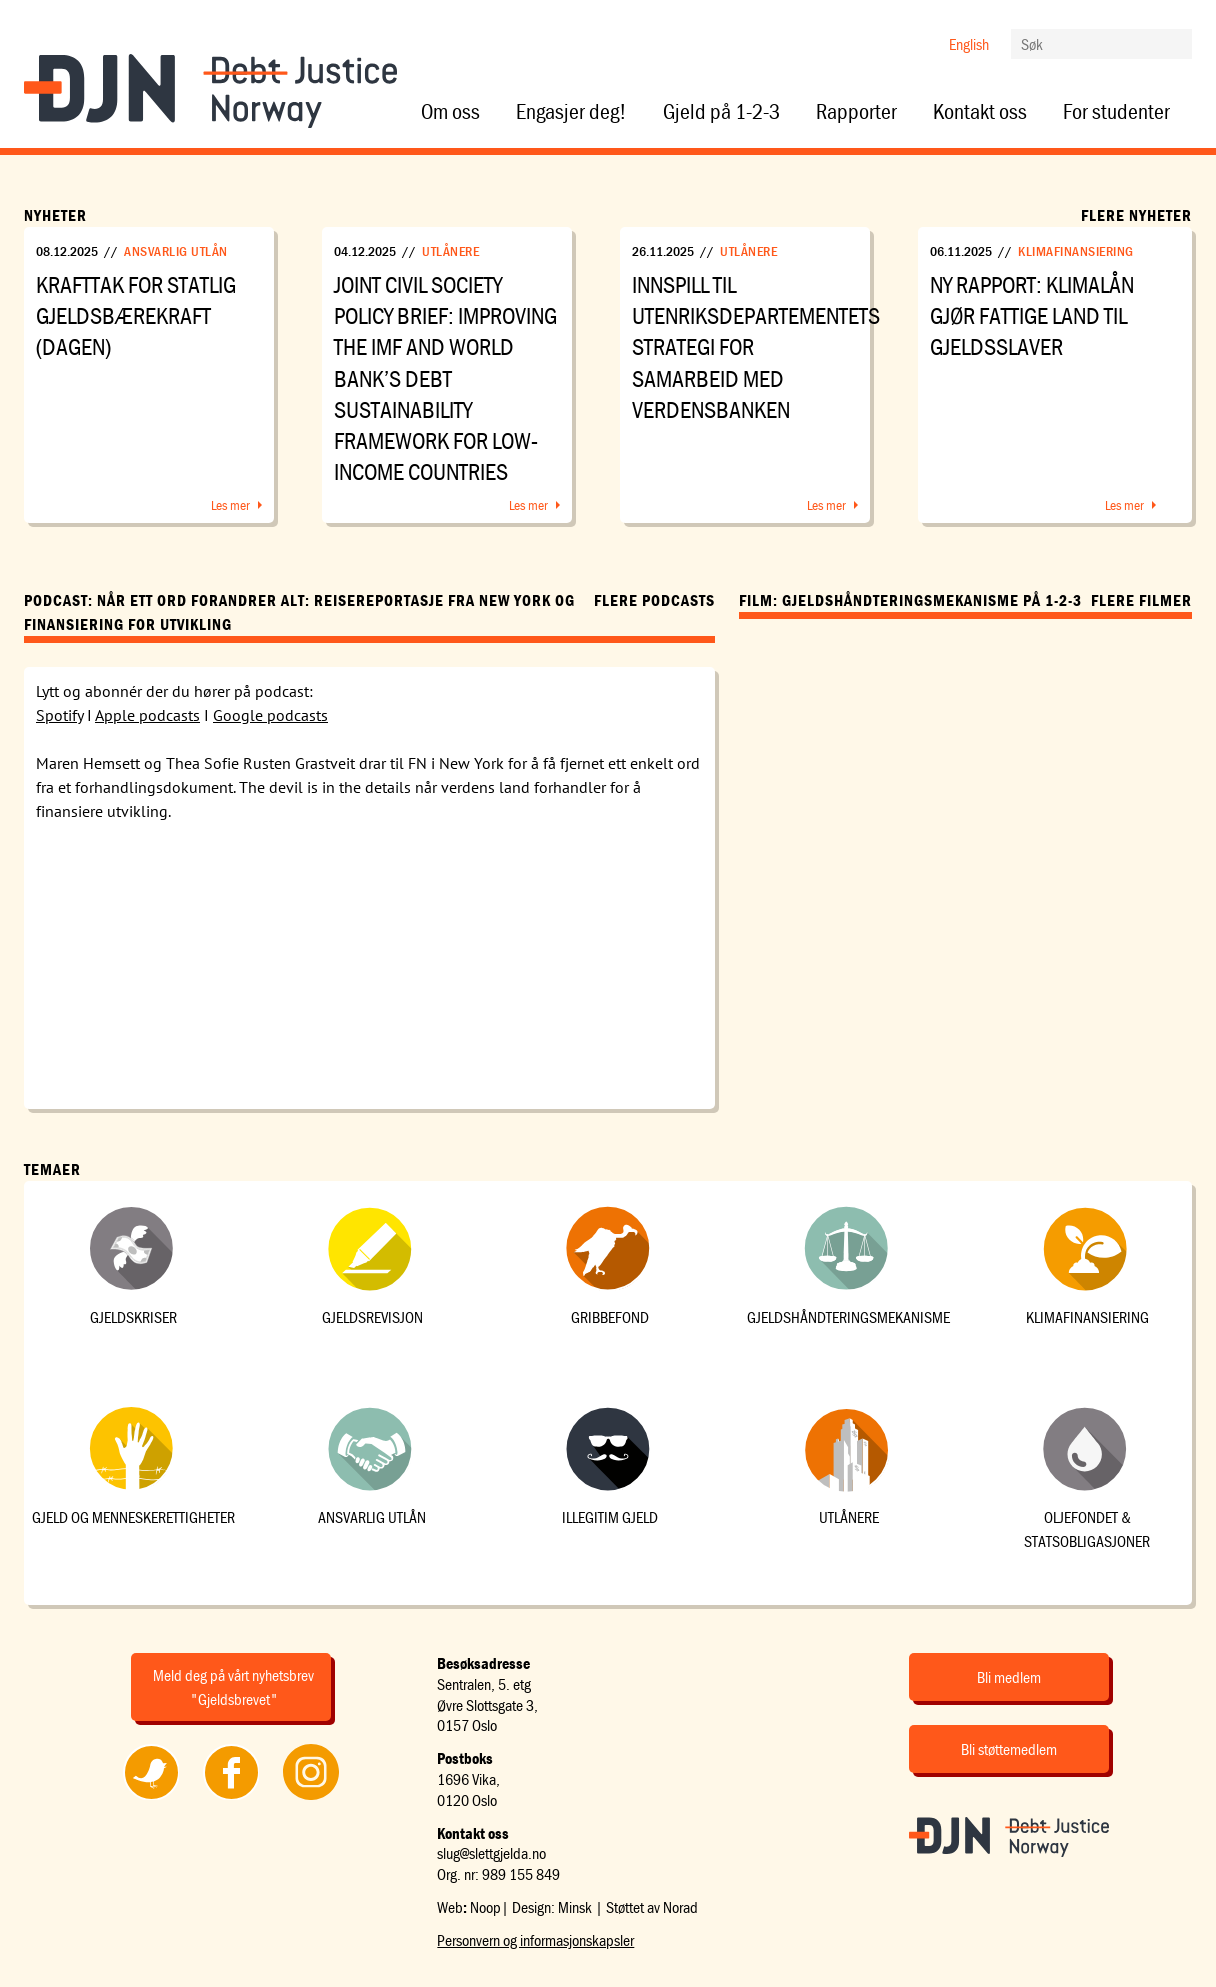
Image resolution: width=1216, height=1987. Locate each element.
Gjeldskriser (133, 1317)
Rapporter (856, 112)
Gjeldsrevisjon (372, 1317)
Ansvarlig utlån (176, 251)
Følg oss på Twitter (150, 1799)
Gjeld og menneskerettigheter (133, 1517)
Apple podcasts (147, 715)
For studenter (1116, 112)
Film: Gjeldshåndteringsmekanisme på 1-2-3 (910, 600)
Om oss (450, 112)
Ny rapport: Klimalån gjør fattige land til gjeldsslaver (1032, 315)
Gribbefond (610, 1317)
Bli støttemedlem (1009, 1749)
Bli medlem (1009, 1677)
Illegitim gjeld (610, 1517)
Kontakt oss (980, 112)
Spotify (59, 715)
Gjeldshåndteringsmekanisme (848, 1317)
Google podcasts (270, 715)
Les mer (230, 505)
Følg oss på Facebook (231, 1799)
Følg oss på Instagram (311, 1799)
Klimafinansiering (1076, 251)
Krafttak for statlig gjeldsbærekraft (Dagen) (136, 315)
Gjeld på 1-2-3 (721, 112)
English (969, 44)
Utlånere (450, 251)
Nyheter (55, 215)
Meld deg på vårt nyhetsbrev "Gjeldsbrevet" (233, 1687)
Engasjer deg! (571, 112)
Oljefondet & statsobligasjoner (1087, 1529)
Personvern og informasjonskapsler (535, 1940)
